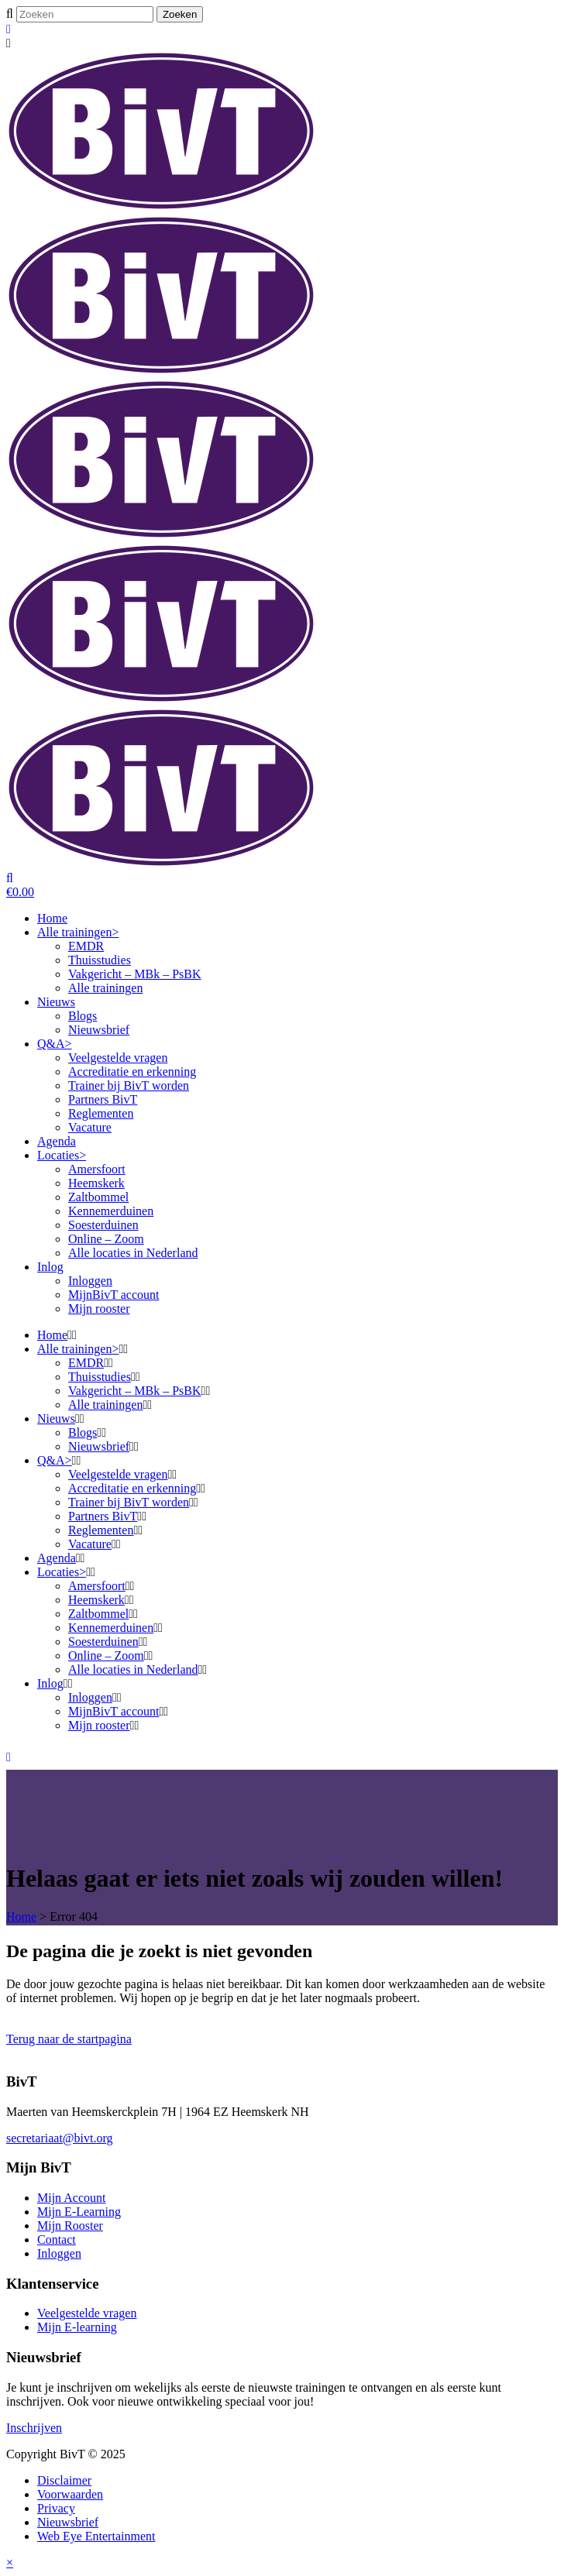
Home (21, 1916)
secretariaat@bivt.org (59, 2138)
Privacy (56, 2508)
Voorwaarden (70, 2494)
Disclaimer (64, 2480)
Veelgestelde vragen (86, 2313)
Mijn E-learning (77, 2327)
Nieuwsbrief (67, 2522)
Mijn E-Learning (79, 2211)
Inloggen (59, 2253)
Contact (56, 2239)
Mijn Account (71, 2197)
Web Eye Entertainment (96, 2536)
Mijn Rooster (70, 2225)
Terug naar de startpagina (69, 2038)
